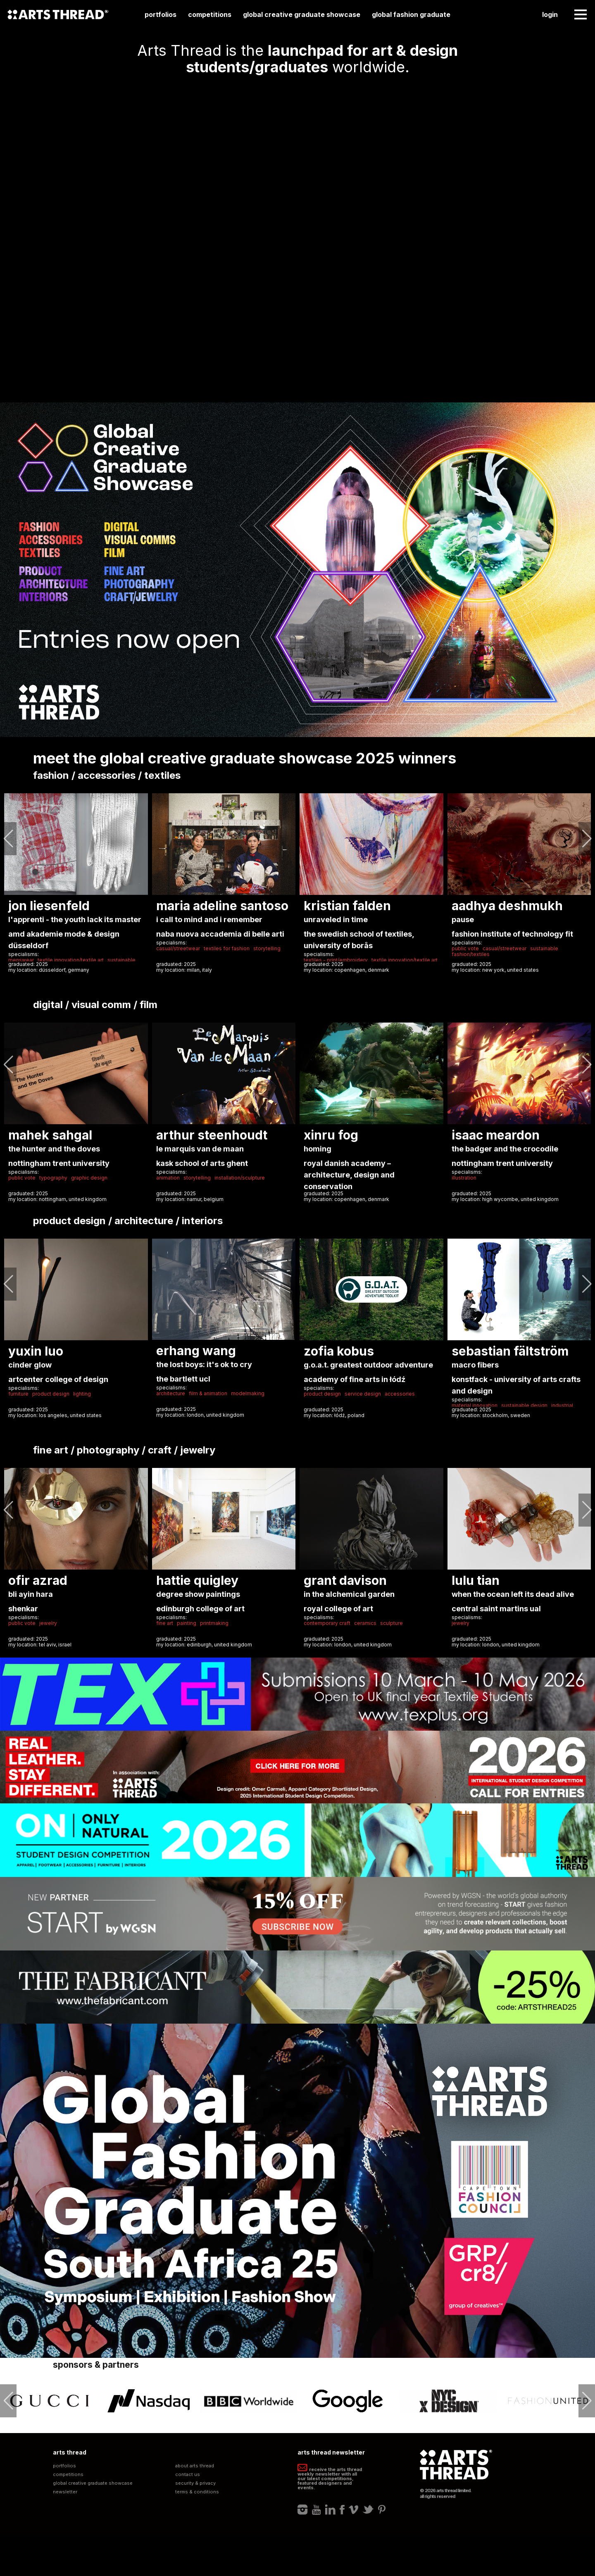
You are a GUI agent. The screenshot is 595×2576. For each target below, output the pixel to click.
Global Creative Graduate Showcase (301, 14)
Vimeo (353, 2509)
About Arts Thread (194, 2466)
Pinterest (382, 2509)
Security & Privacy (195, 2483)
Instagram (303, 2509)
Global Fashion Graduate (411, 14)
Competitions (209, 14)
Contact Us (187, 2474)
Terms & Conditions (197, 2492)
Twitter (368, 2509)
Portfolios (160, 14)
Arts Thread (57, 14)
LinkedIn (330, 2509)
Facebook (342, 2509)
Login (550, 14)
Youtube (316, 2509)
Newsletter (65, 2492)
